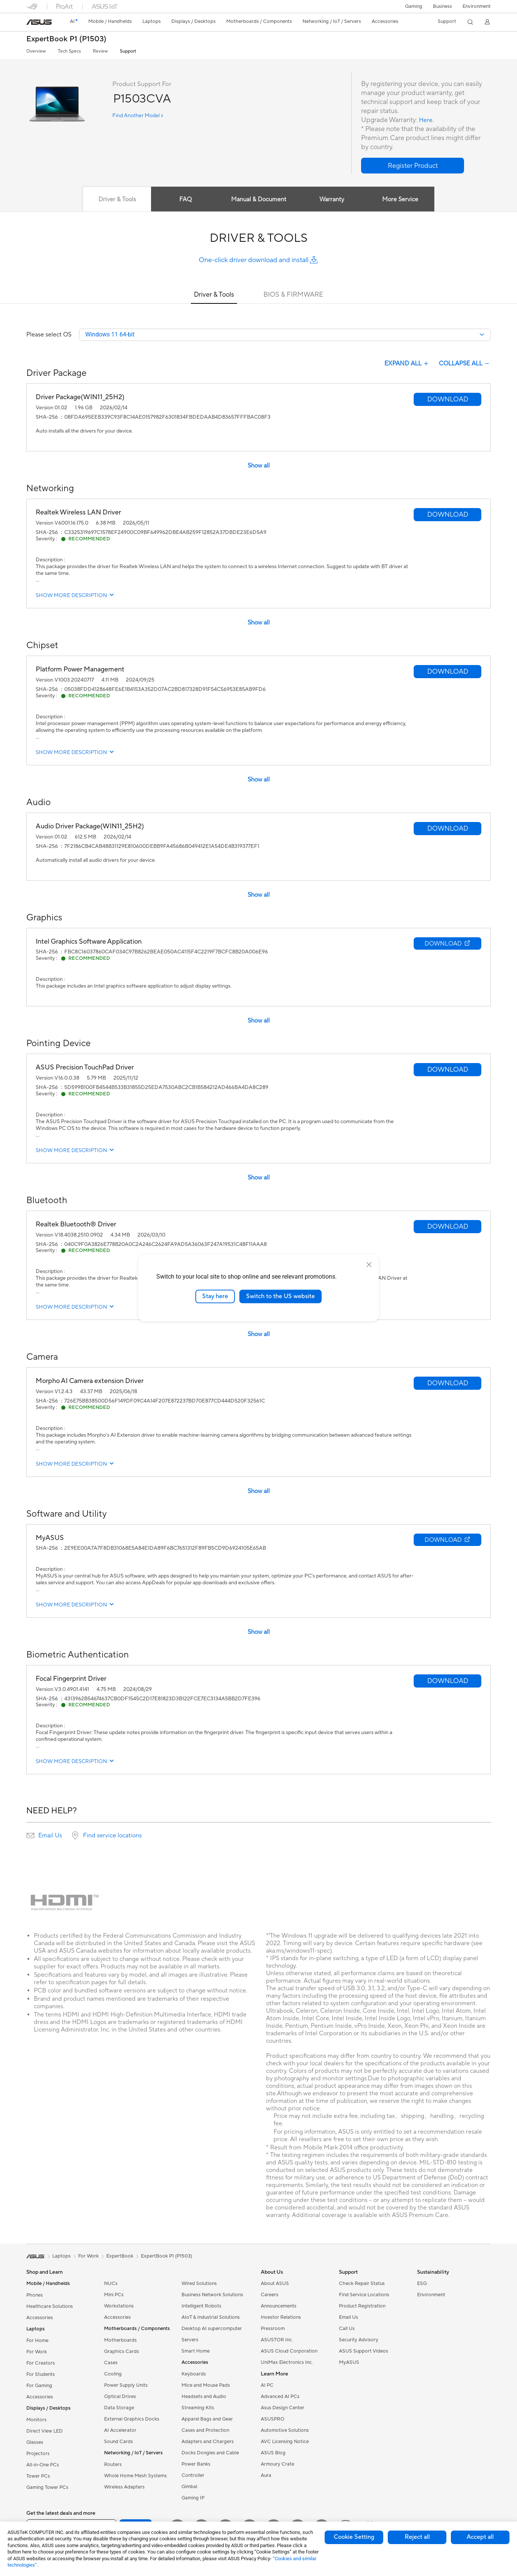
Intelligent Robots (201, 2307)
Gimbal (189, 2487)
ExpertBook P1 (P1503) (66, 39)
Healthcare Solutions (49, 2307)
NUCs (111, 2284)
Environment (477, 6)
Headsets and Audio (203, 2397)
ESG (422, 2284)
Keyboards (193, 2375)
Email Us (50, 1836)
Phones (34, 2296)
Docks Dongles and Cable (210, 2454)
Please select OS (48, 335)
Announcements (278, 2307)
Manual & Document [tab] (258, 199)
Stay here (215, 1296)
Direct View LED (44, 2432)
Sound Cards (118, 2442)
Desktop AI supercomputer (211, 2329)
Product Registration (362, 2307)
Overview (36, 51)
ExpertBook (119, 2257)
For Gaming (39, 2386)
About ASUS (275, 2284)
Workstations (119, 2307)
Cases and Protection (205, 2431)
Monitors (36, 2421)
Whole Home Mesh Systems (135, 2476)
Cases (111, 2363)
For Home (37, 2341)
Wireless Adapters (124, 2488)
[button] (413, 6)
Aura (266, 2476)
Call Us (347, 2329)
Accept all (480, 2537)
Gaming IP (192, 2499)
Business (442, 6)
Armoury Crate (277, 2465)
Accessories (39, 2318)
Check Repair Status (362, 2284)
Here (426, 120)
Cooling (113, 2375)
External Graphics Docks (131, 2420)
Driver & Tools (214, 294)
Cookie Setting (354, 2537)
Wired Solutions (199, 2284)
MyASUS (349, 2363)
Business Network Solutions (212, 2295)
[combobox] (285, 335)
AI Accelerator (120, 2431)
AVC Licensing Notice (285, 2442)
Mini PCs (114, 2295)
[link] (39, 22)
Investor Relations (281, 2318)
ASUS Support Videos (363, 2352)
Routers (113, 2465)
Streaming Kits (197, 2409)
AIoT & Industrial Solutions (210, 2318)
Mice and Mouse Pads (205, 2386)
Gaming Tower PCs (47, 2488)
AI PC (267, 2386)
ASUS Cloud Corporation (289, 2352)
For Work (36, 2353)
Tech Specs (69, 51)
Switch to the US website (280, 1296)
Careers (269, 2295)
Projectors (38, 2454)
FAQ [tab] (184, 199)
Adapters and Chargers (207, 2442)
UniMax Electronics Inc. (287, 2363)
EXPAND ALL (407, 364)
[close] (369, 1265)
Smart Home (195, 2352)
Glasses (34, 2443)
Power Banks (195, 2465)
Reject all (417, 2537)
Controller (192, 2476)
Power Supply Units (126, 2386)
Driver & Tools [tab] (114, 199)
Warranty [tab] (332, 199)
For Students (40, 2375)
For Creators (40, 2364)
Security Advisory (358, 2341)
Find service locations (112, 1836)
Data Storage (119, 2409)
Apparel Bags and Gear (207, 2420)
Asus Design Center (282, 2409)
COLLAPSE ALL (465, 364)
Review (100, 51)
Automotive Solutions (285, 2431)
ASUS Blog (273, 2454)
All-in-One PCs (42, 2466)
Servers (189, 2341)
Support (128, 51)
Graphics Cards (121, 2352)
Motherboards (120, 2341)
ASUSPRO (272, 2420)
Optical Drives (120, 2397)
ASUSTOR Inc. (277, 2341)
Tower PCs (38, 2477)
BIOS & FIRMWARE (293, 294)
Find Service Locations (364, 2295)
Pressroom (273, 2329)
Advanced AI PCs (280, 2397)
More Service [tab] (403, 199)
